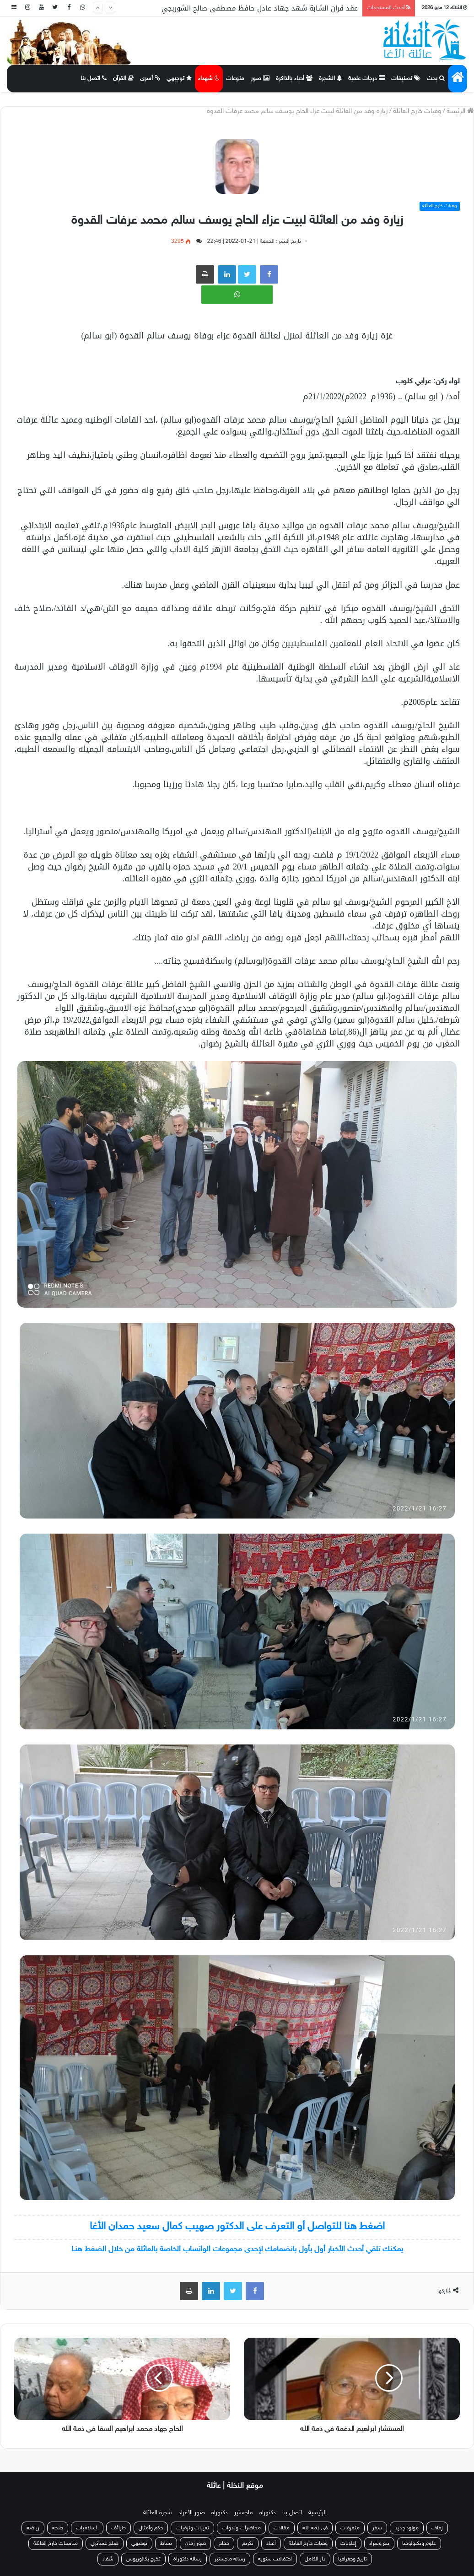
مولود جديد (407, 2528)
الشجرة (330, 78)
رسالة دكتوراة (187, 2559)
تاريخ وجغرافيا (352, 2559)
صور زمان (195, 2543)
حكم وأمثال (151, 2528)
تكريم (247, 2543)
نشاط (166, 2543)
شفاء (107, 2559)
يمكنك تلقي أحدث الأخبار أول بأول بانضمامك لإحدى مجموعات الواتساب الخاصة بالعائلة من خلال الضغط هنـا (237, 2249)
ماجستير (243, 2513)
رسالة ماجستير (230, 2559)
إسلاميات (87, 2528)
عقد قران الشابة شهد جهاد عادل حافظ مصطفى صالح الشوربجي (260, 8)
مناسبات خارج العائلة (55, 2543)
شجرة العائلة (157, 2513)
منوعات (235, 78)
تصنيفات (405, 78)
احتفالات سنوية (275, 2559)
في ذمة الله (315, 2528)
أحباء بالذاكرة (294, 78)
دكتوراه (267, 2513)
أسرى (150, 78)
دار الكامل (315, 2559)
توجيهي (179, 78)
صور (260, 78)
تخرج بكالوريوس (143, 2559)
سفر (377, 2528)
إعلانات (348, 2543)
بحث (436, 78)
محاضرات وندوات (241, 2528)
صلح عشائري (104, 2543)
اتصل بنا (94, 78)
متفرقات (350, 2528)
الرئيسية (317, 2513)
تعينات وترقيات (192, 2528)
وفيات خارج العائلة (417, 111)
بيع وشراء (379, 2543)
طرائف (118, 2528)
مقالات (282, 2528)
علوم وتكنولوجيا (419, 2543)
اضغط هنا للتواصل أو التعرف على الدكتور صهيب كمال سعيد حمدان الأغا (237, 2227)
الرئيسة (460, 111)
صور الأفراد (191, 2513)
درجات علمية (366, 78)
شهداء (209, 78)
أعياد (271, 2543)
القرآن (123, 78)
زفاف (437, 2528)
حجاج (224, 2543)
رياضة (33, 2528)
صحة (57, 2528)
